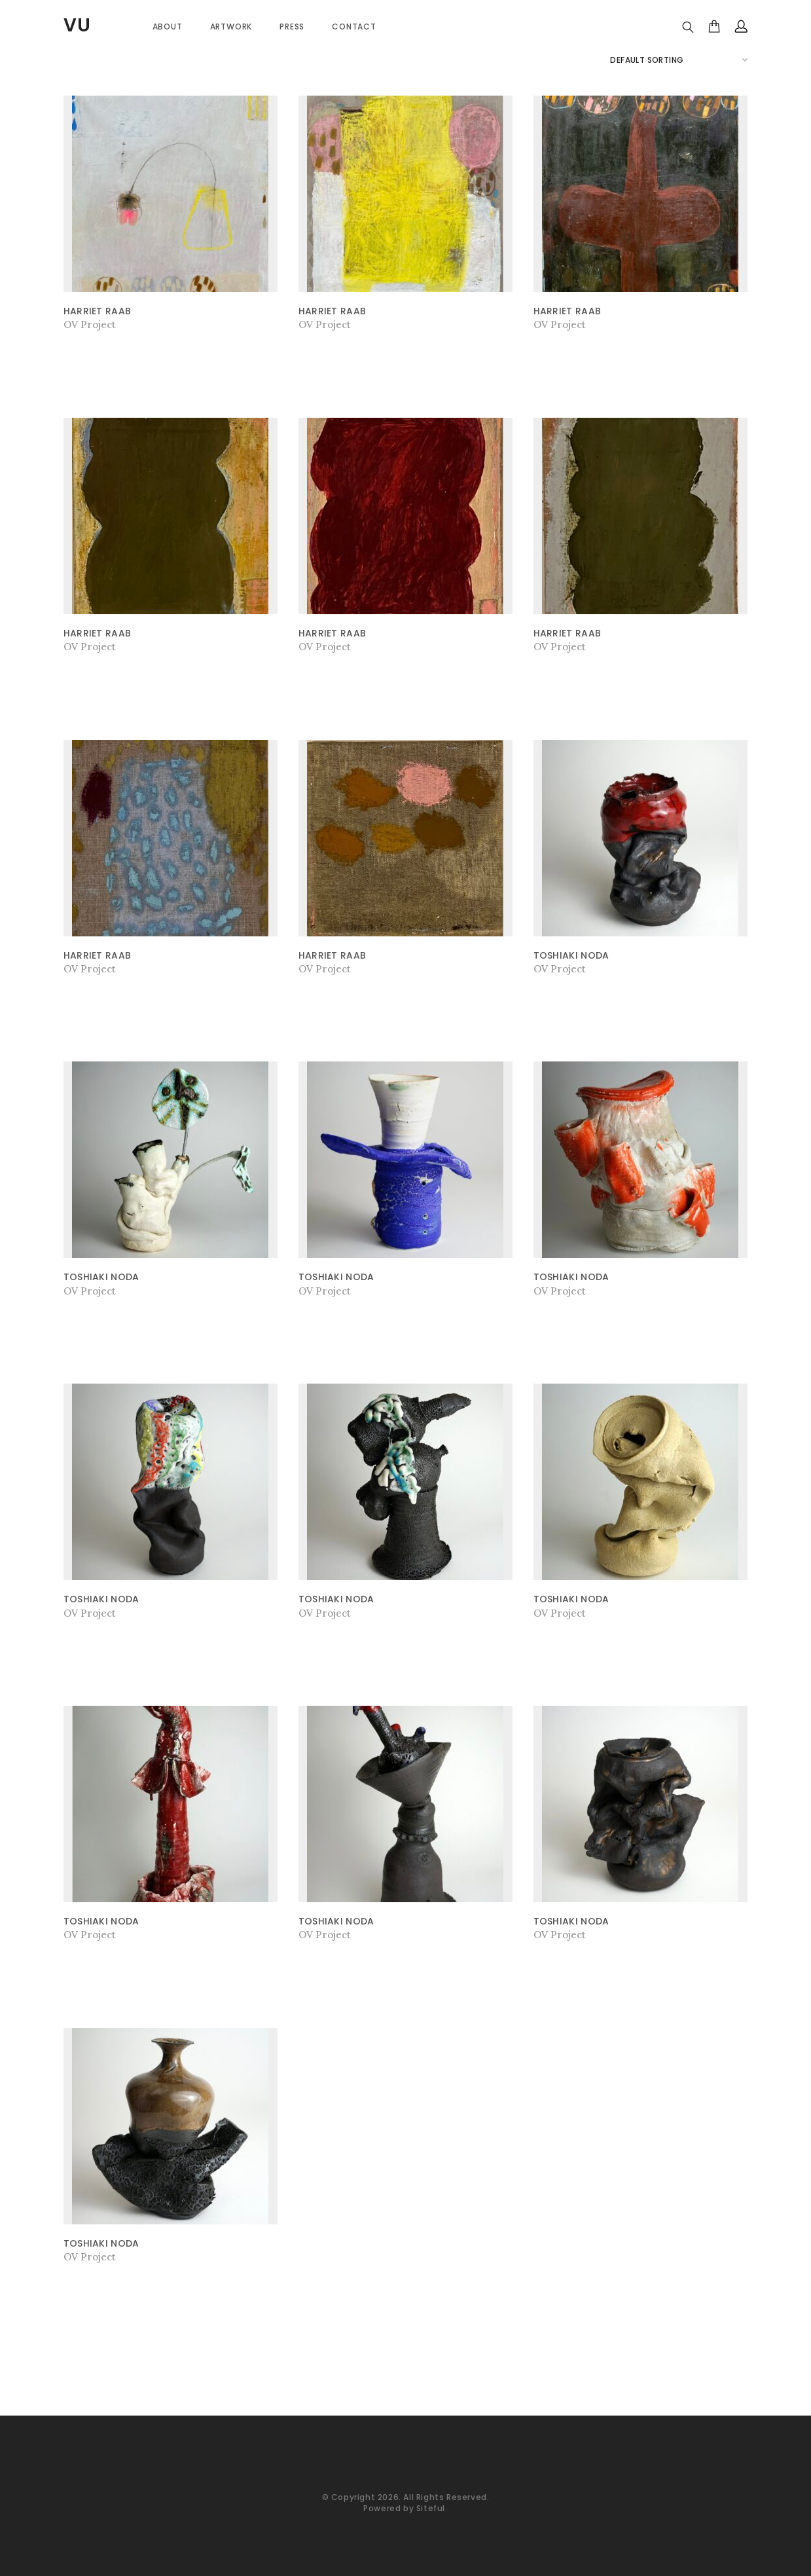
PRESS (291, 26)
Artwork (231, 26)
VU (77, 25)
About (168, 26)
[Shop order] (679, 59)
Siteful (430, 2508)
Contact (354, 26)
